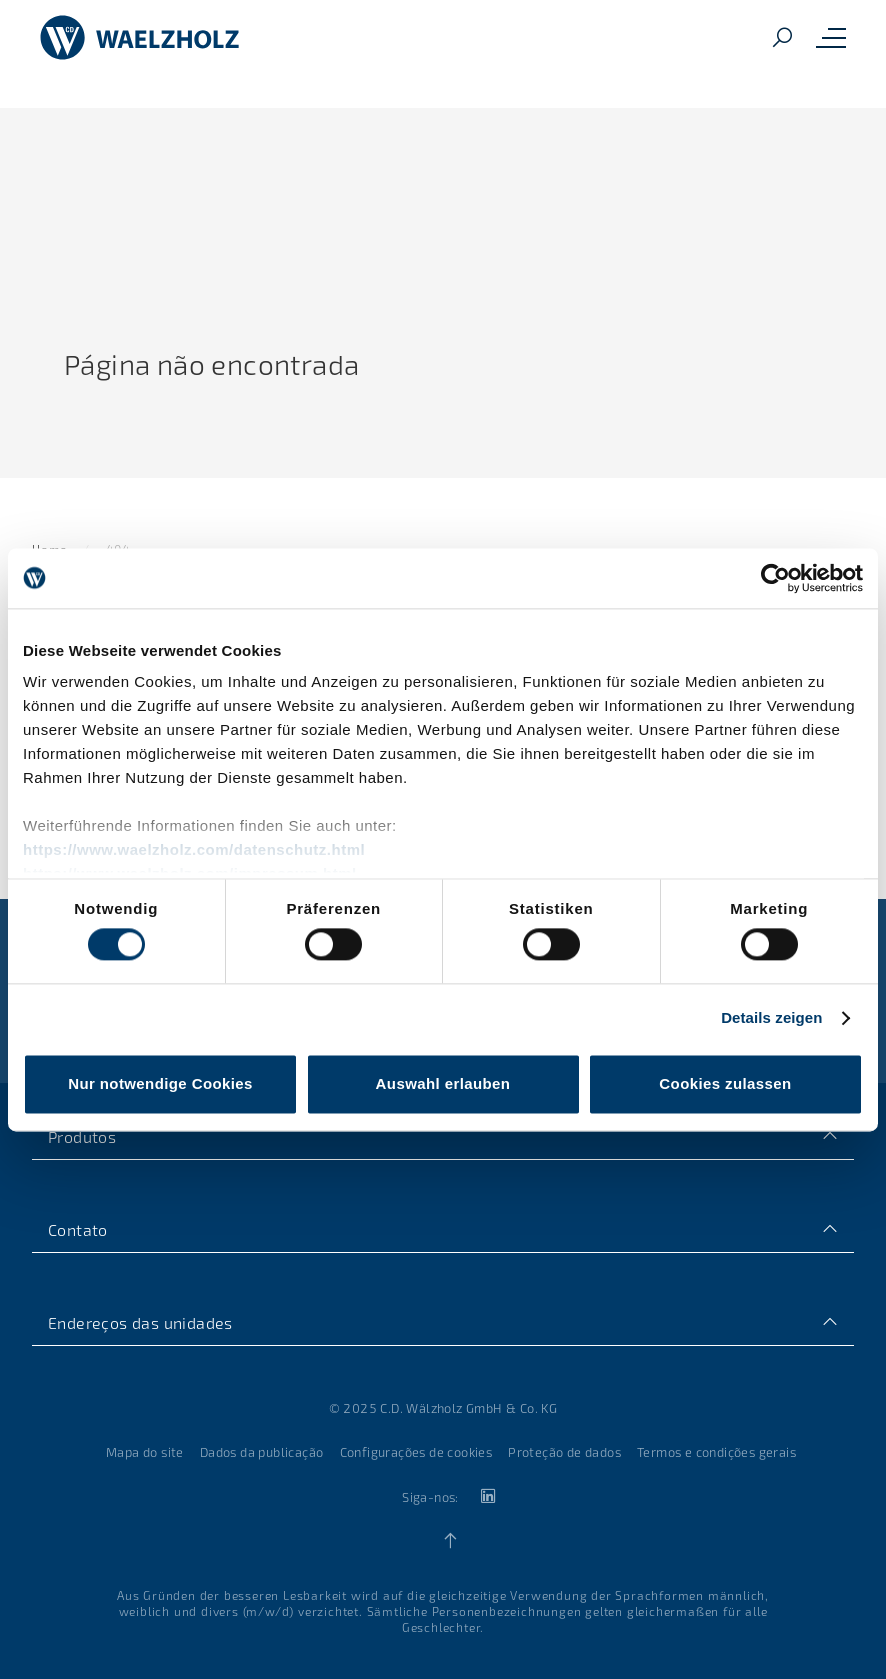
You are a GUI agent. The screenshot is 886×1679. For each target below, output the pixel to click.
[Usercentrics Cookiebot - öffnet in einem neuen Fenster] (775, 578)
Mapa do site (145, 1452)
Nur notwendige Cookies (160, 1083)
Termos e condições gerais (716, 1452)
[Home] (140, 38)
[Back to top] (450, 1541)
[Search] (782, 38)
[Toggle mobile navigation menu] (831, 38)
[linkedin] (487, 1496)
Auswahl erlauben (443, 1083)
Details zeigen (771, 1018)
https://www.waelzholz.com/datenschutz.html (194, 849)
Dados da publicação (262, 1452)
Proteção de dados (564, 1452)
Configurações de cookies (416, 1452)
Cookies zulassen (725, 1083)
